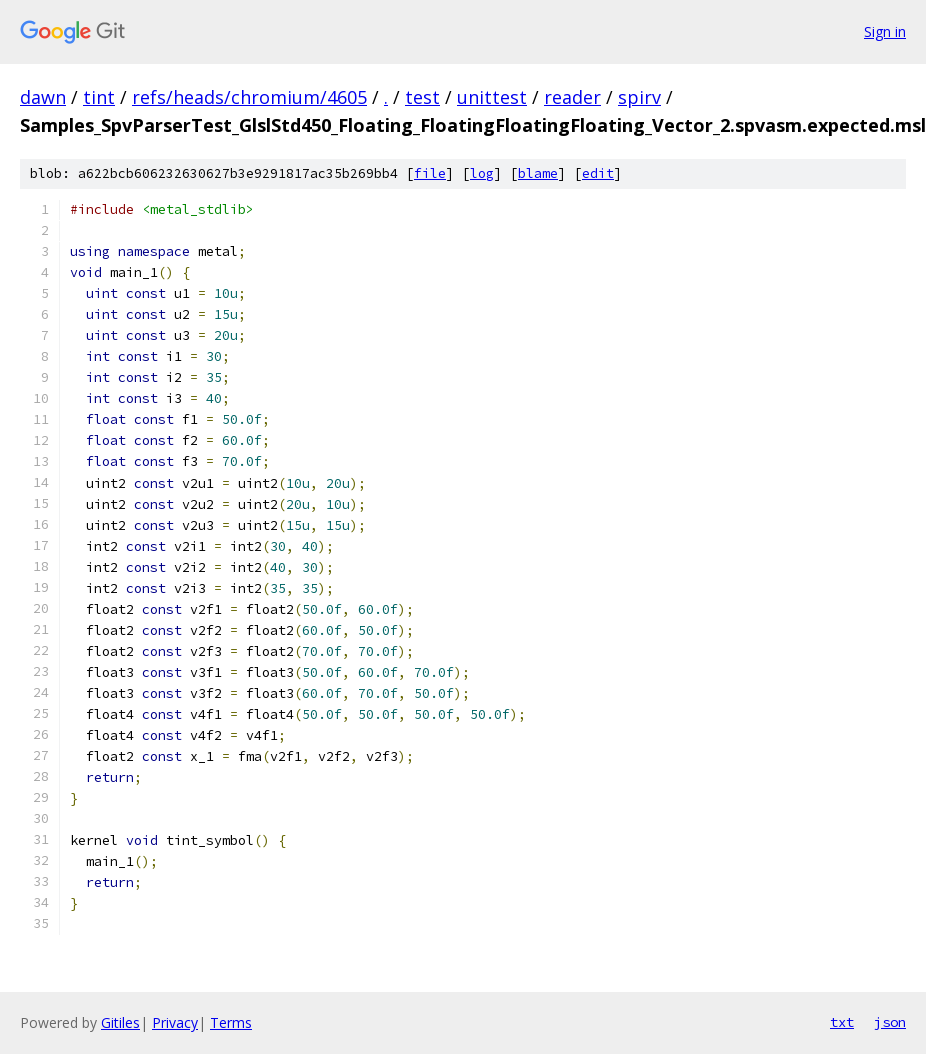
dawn (43, 97)
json (890, 1022)
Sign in (885, 31)
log (482, 173)
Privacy (175, 1022)
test (422, 97)
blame (538, 173)
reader (572, 97)
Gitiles (120, 1022)
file (430, 173)
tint (99, 97)
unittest (492, 97)
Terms (231, 1022)
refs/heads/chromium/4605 (249, 97)
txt (842, 1022)
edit (598, 173)
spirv (639, 97)
